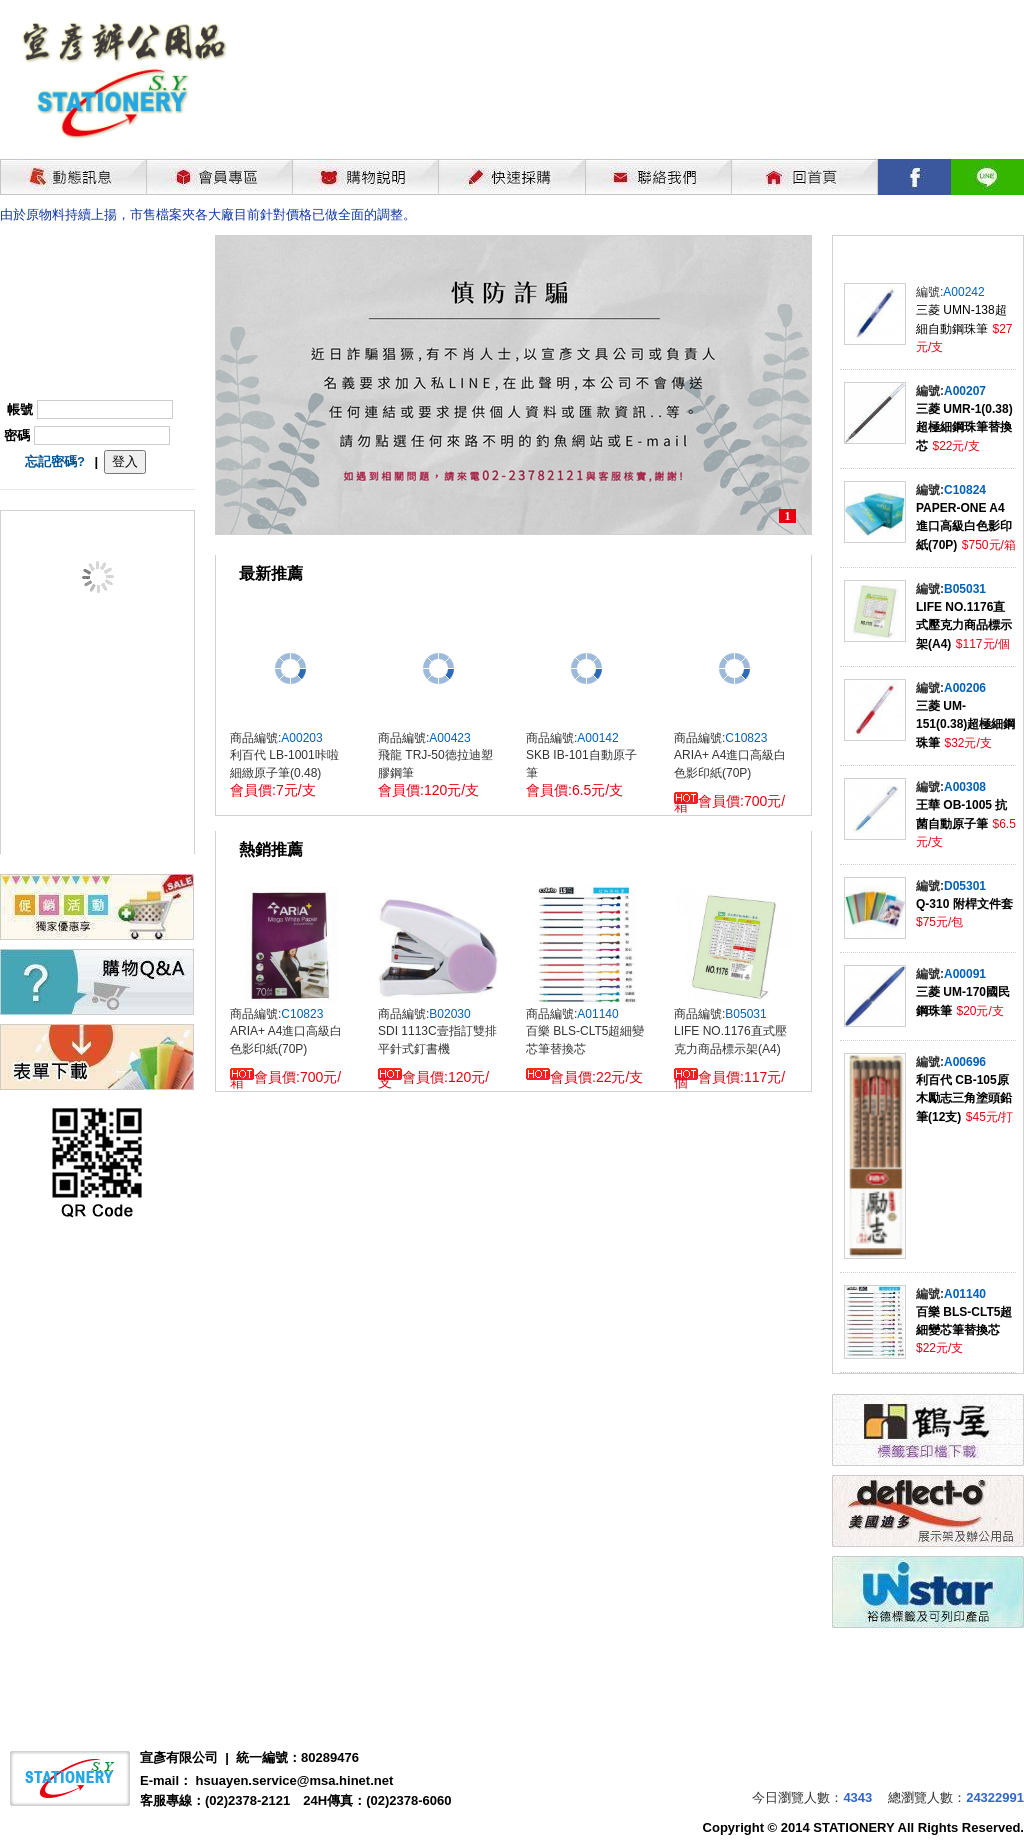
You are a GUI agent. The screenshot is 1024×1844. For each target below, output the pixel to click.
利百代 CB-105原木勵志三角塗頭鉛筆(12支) (964, 1098)
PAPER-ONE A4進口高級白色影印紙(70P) (964, 526)
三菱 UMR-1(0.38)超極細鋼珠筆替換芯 (964, 427)
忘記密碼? (55, 461)
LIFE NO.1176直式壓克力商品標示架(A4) (964, 625)
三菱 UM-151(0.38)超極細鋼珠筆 (965, 724)
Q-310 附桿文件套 (964, 904)
